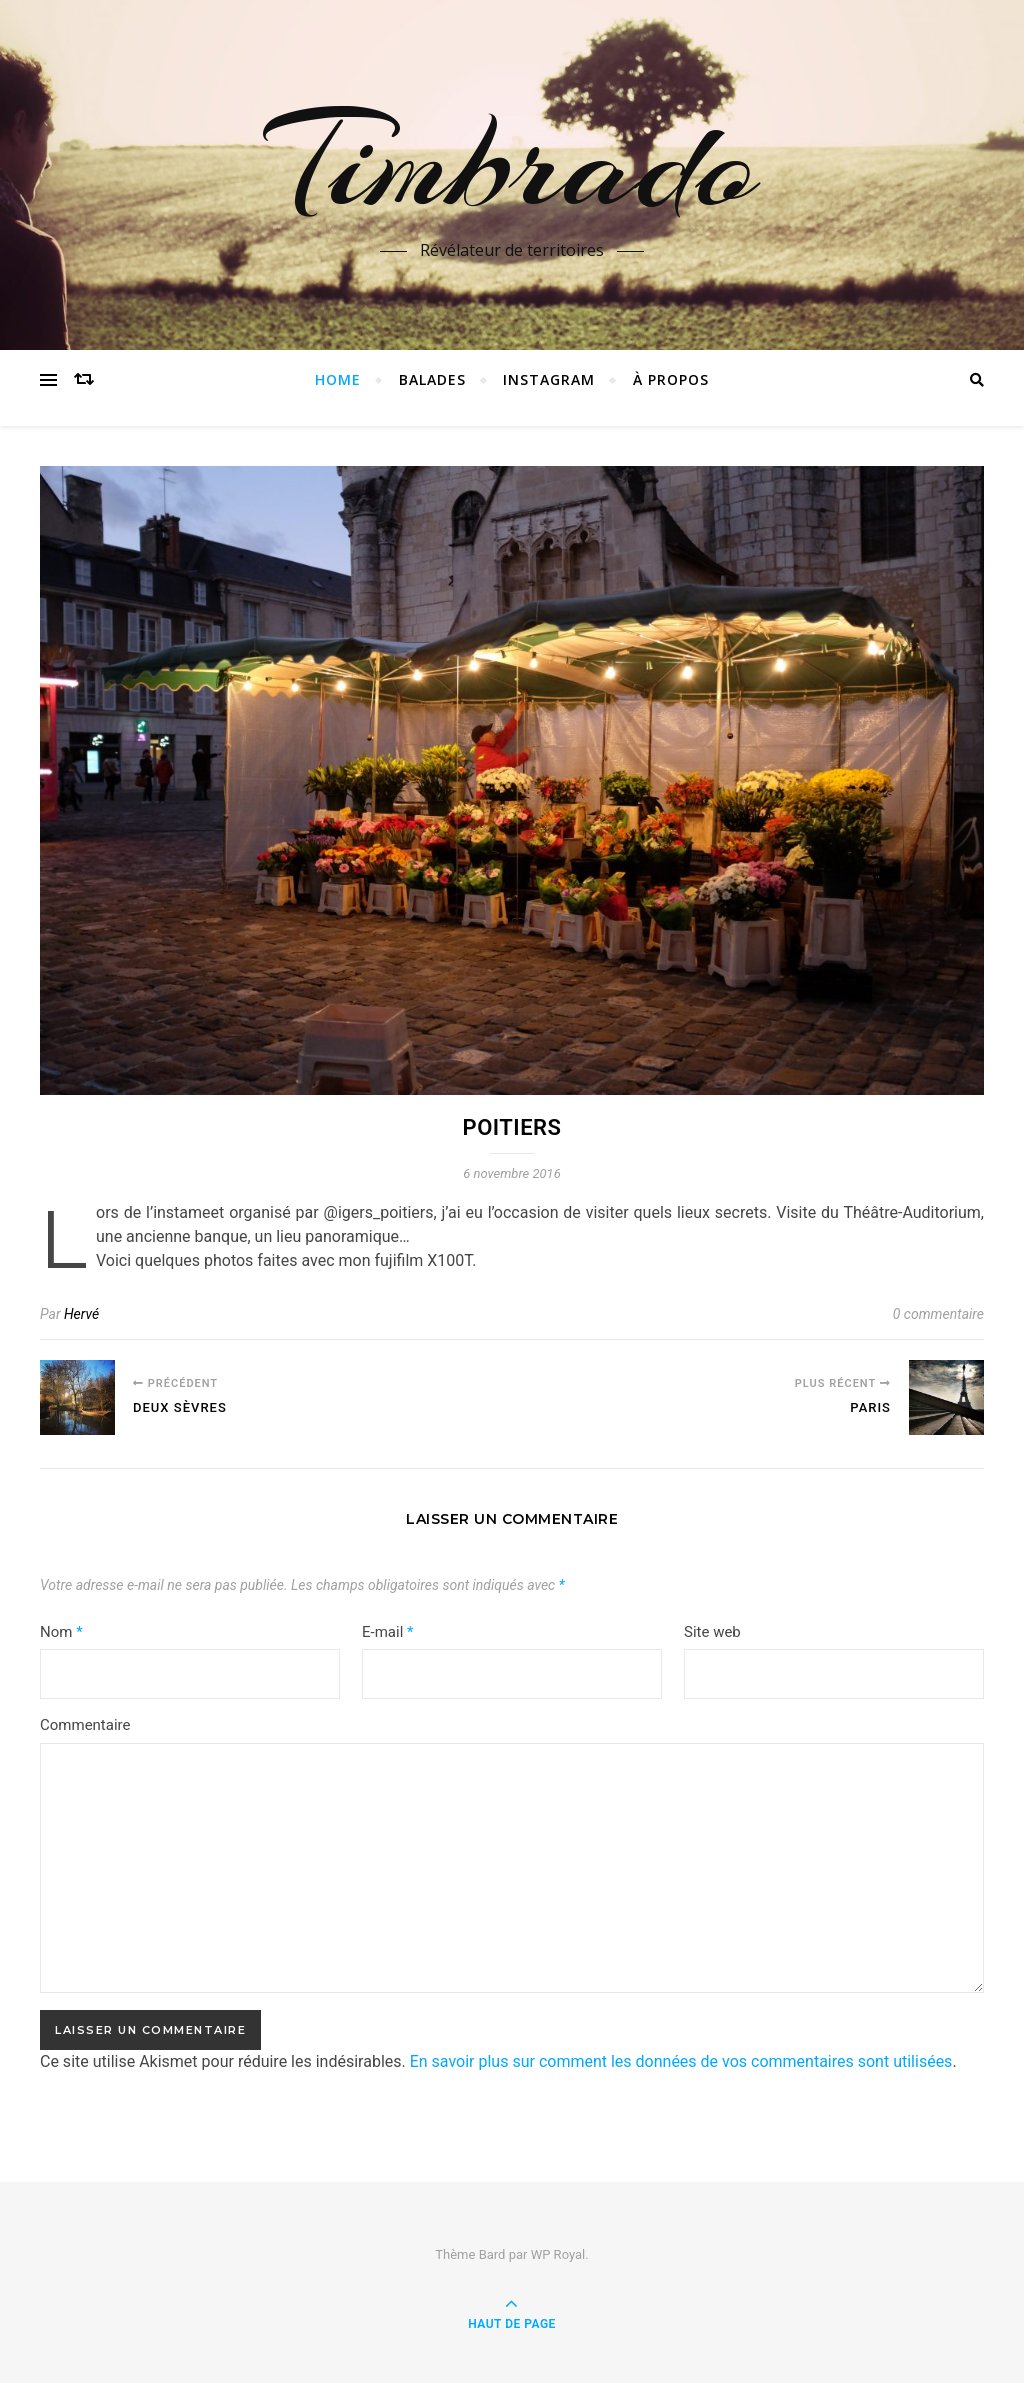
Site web (712, 1632)
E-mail (387, 1632)
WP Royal (558, 2254)
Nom (61, 1632)
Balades (432, 379)
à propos (671, 379)
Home (338, 379)
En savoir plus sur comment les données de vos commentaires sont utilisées (681, 2061)
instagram (549, 379)
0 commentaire (938, 1314)
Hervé (81, 1314)
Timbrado (512, 163)
